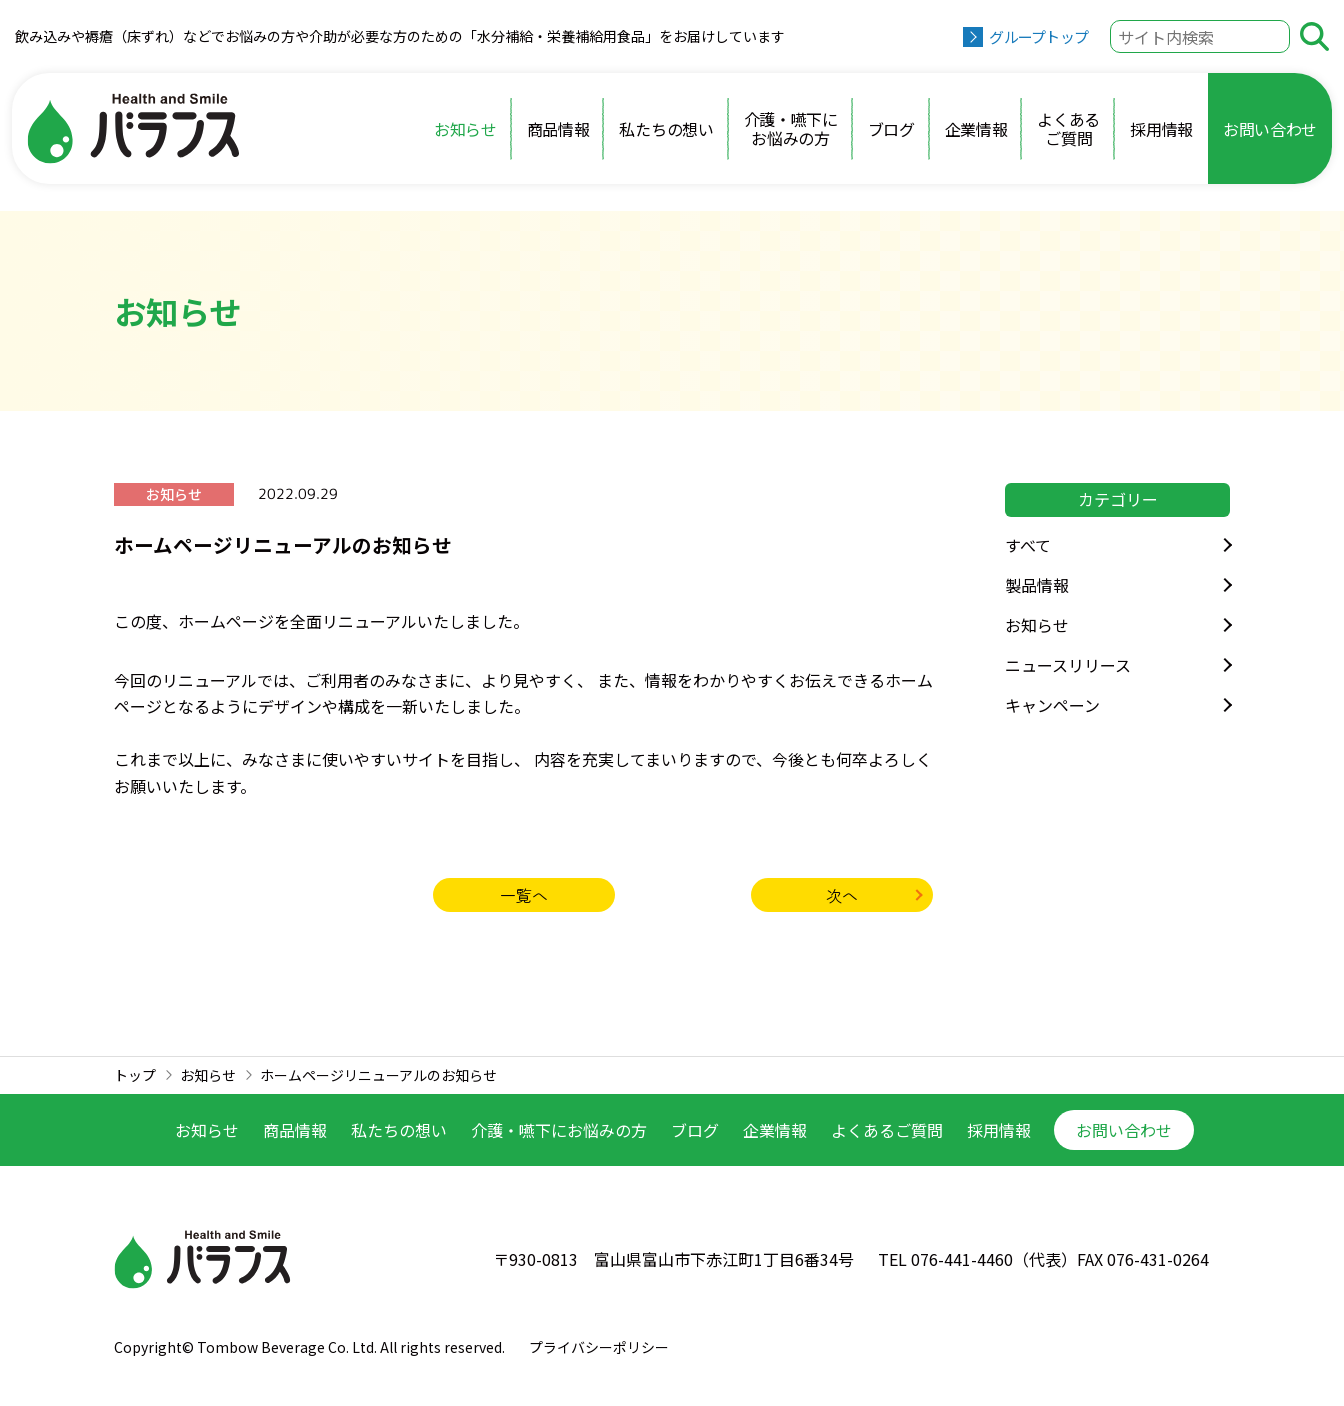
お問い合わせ (1270, 129)
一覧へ (524, 895)
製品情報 (1037, 585)
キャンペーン (1052, 705)
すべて (1028, 545)
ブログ (891, 129)
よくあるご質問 (1068, 128)
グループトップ (1038, 36)
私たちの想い (666, 129)
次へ (842, 895)
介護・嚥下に (559, 1130)
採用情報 (1161, 129)
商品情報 (558, 129)
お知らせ (465, 129)
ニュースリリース (1068, 665)
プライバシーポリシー (599, 1347)
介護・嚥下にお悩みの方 (791, 128)
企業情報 (976, 129)
